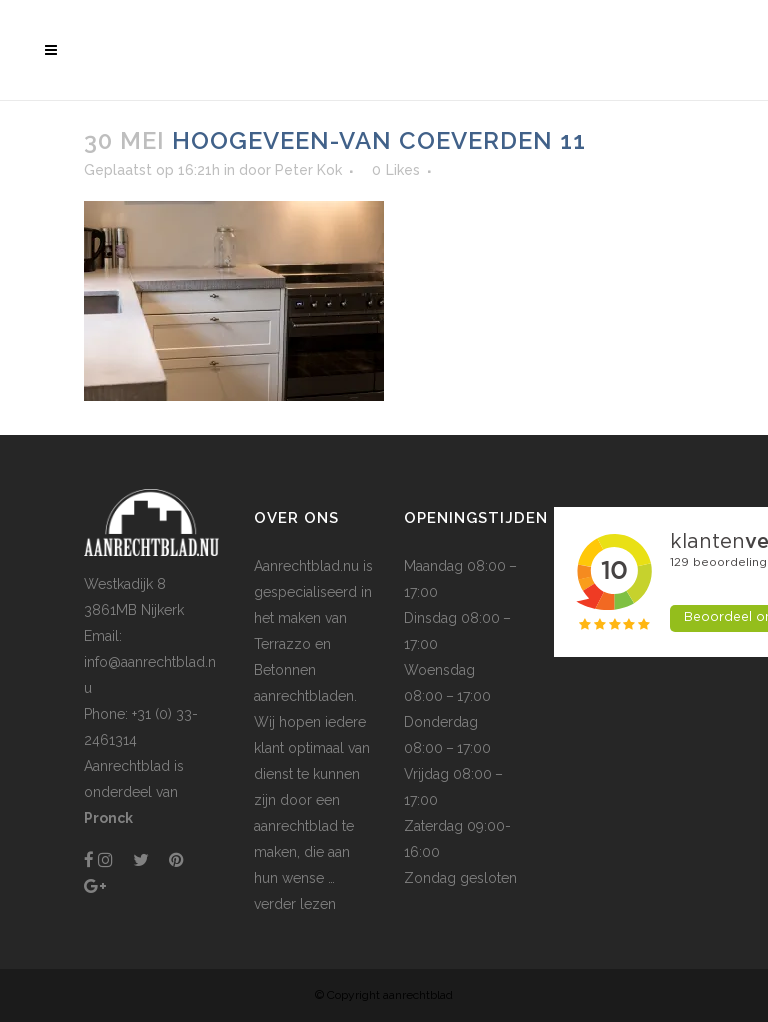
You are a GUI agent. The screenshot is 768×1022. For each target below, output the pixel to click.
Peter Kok (308, 170)
